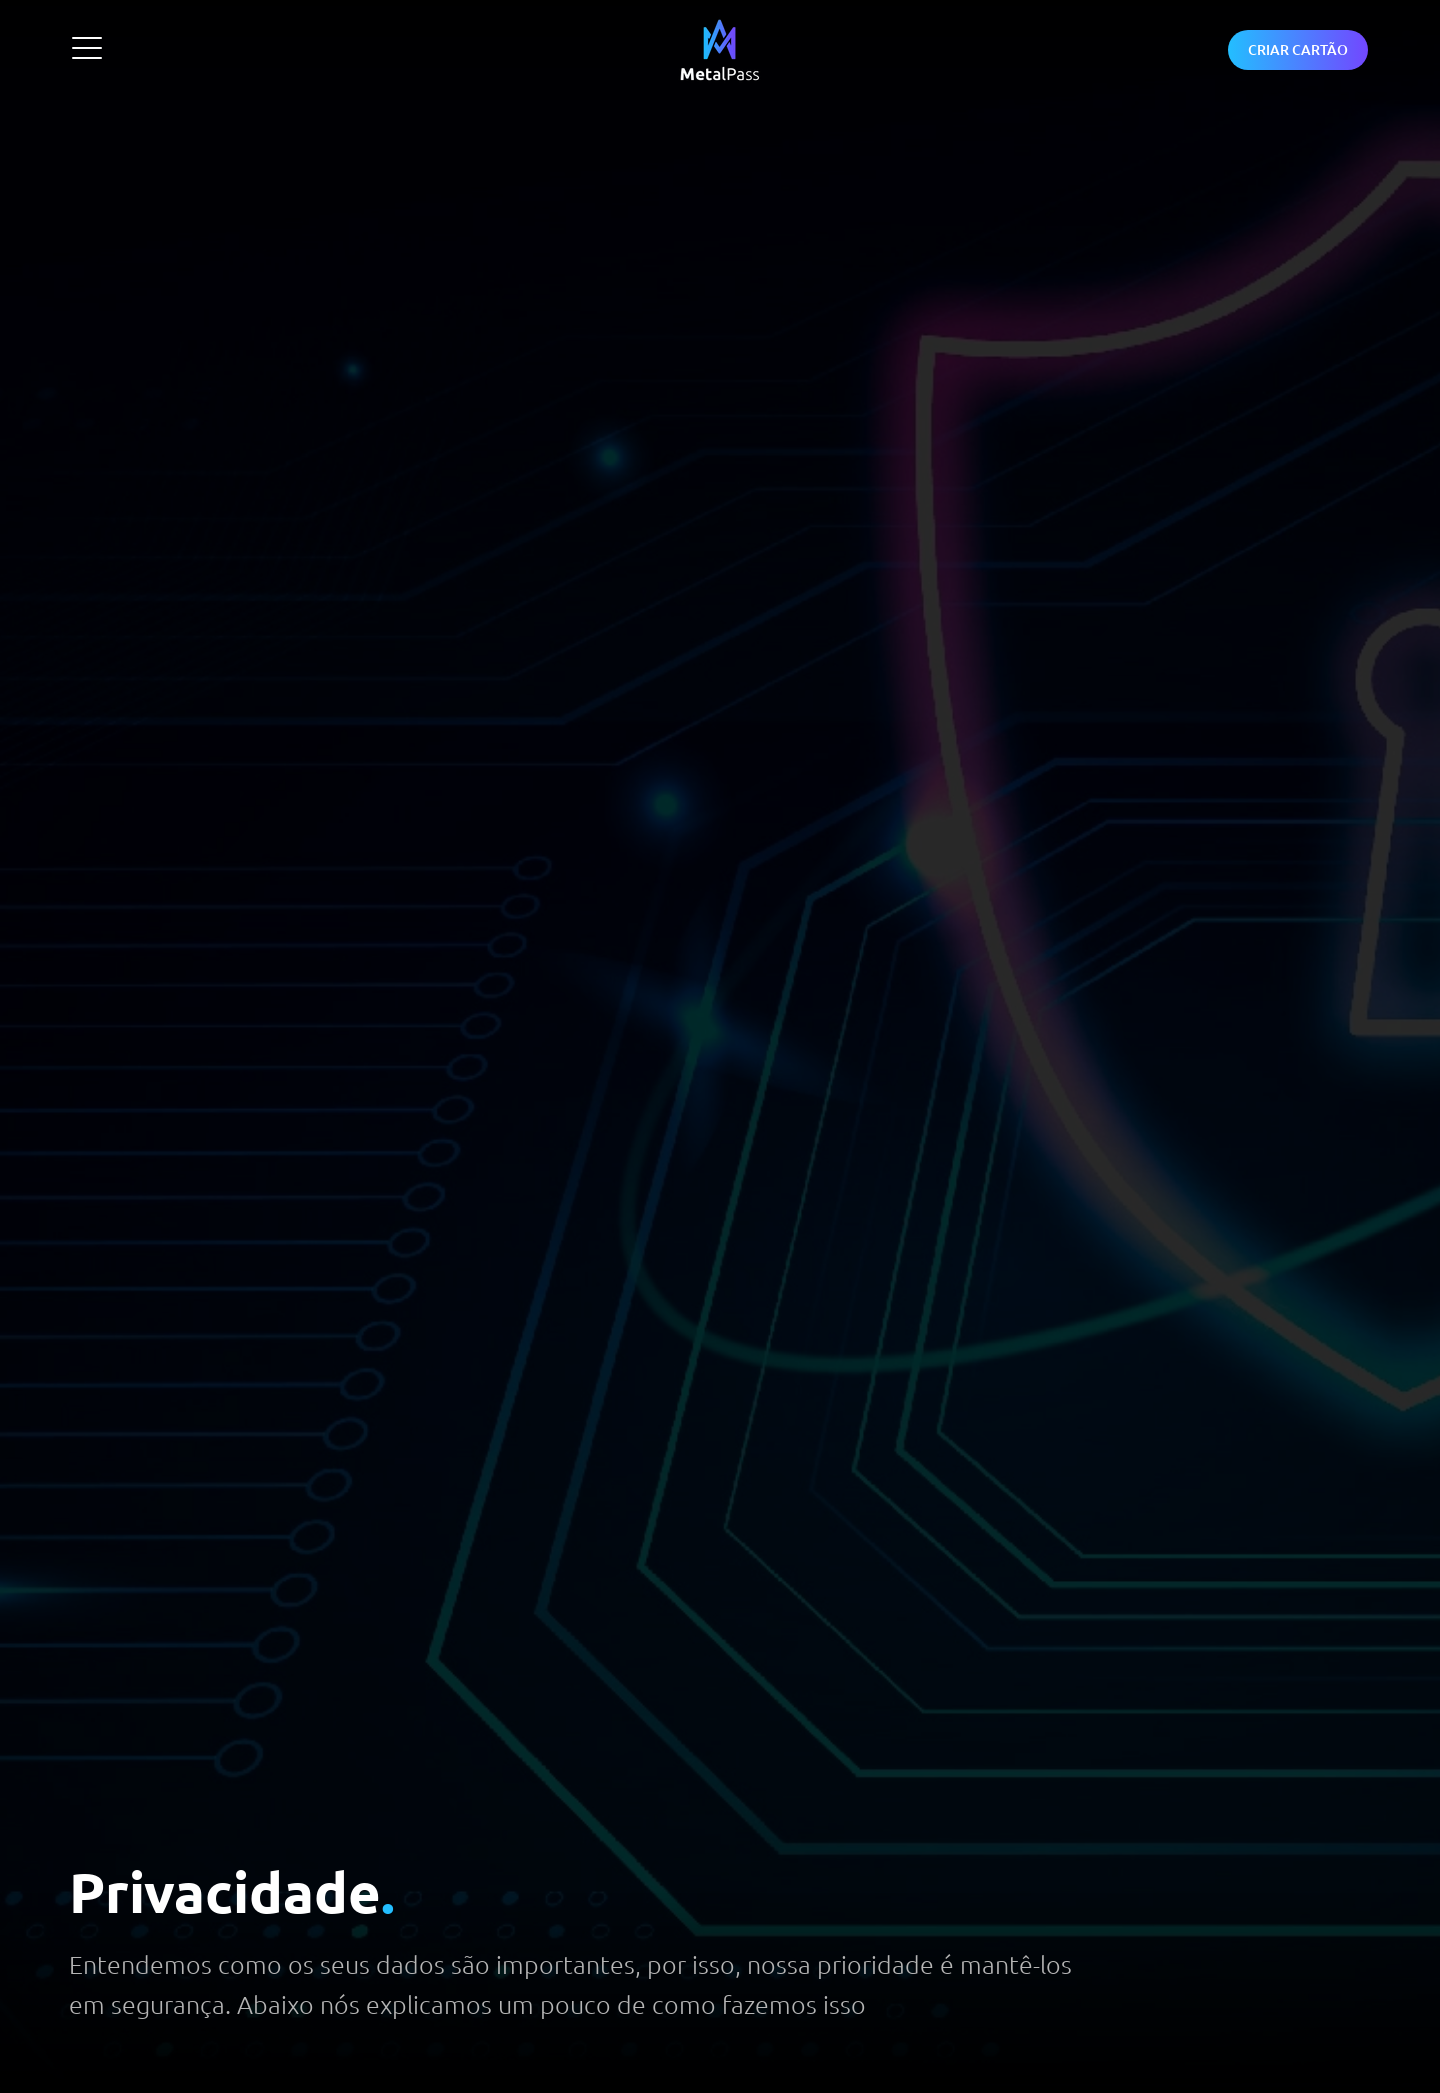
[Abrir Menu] (87, 48)
